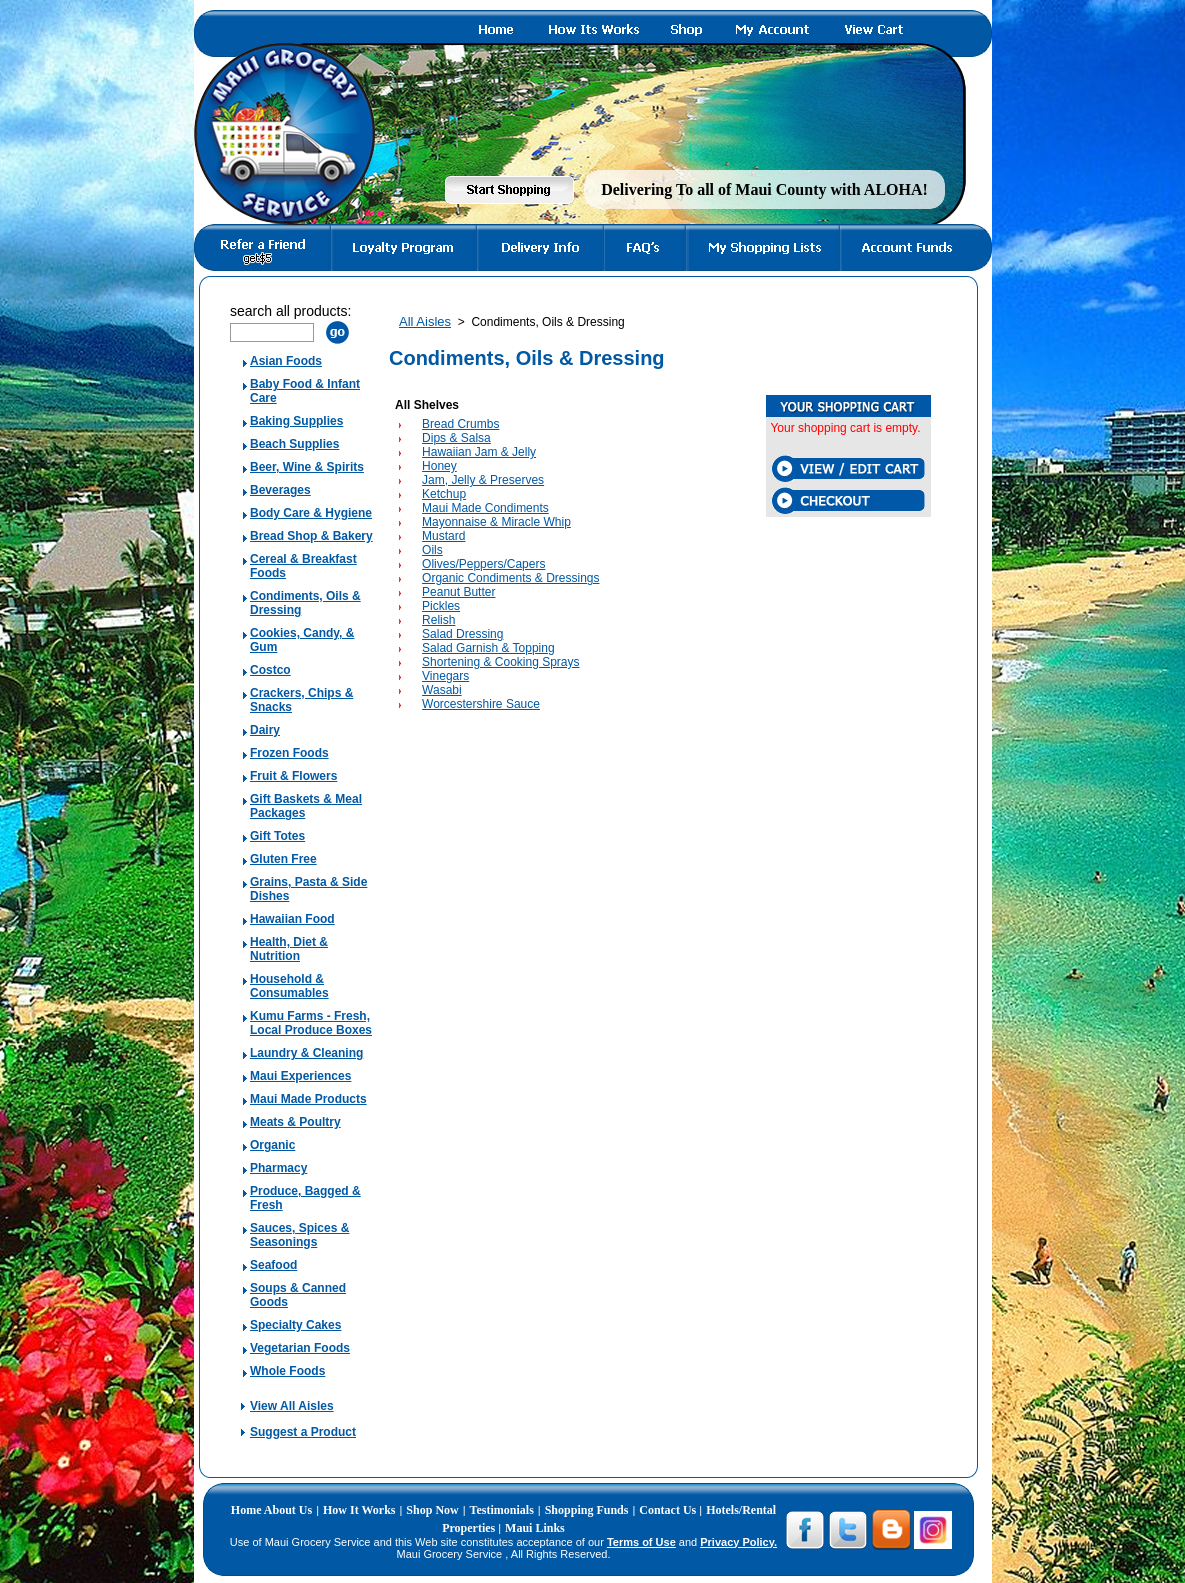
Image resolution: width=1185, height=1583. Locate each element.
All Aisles (425, 321)
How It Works (359, 1510)
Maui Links (535, 1528)
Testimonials (502, 1510)
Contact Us (669, 1510)
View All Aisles (292, 1406)
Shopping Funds (587, 1510)
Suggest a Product (303, 1432)
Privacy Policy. (738, 1542)
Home (247, 1510)
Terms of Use (641, 1542)
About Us (288, 1510)
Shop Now (432, 1510)
